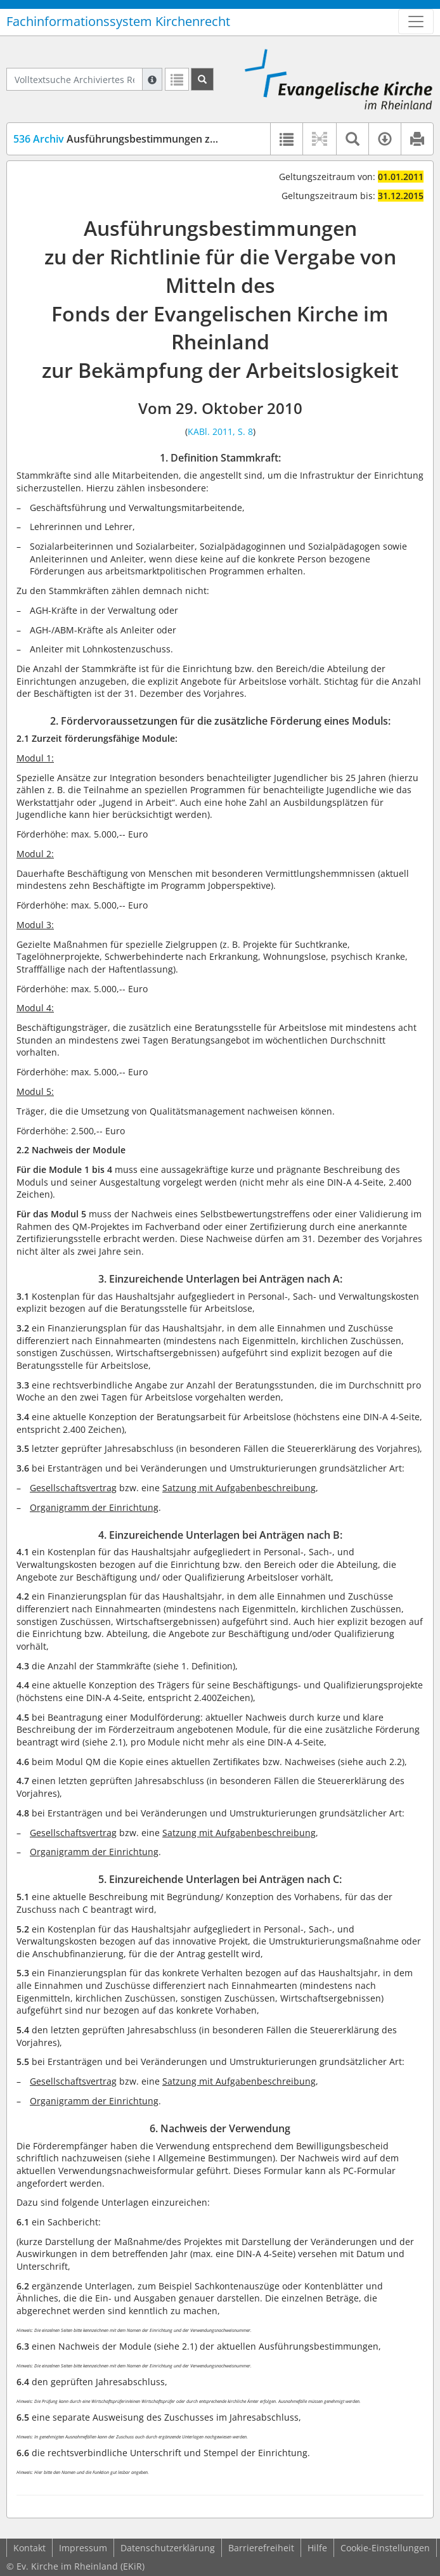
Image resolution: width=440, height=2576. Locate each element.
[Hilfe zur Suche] (152, 79)
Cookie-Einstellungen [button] (385, 2548)
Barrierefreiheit (261, 2548)
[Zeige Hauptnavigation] (416, 21)
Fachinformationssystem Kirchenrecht (118, 21)
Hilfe (317, 2548)
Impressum (83, 2548)
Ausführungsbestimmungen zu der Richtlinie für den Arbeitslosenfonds (212, 139)
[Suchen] (202, 79)
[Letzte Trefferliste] (177, 79)
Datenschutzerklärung (167, 2548)
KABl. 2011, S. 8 (220, 431)
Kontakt (29, 2548)
